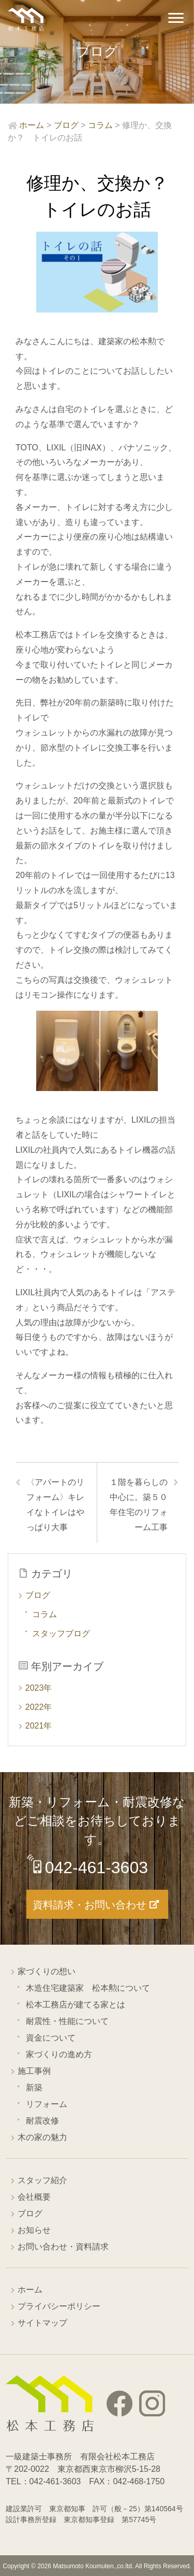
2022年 (38, 1707)
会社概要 (34, 2196)
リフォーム (46, 2104)
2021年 (38, 1725)
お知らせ (34, 2230)
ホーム (30, 2289)
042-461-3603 (96, 1867)
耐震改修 (42, 2120)
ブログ (37, 1595)
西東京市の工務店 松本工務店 (26, 19)
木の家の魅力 (42, 2137)
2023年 (38, 1687)
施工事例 (34, 2071)
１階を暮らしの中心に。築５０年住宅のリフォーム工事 (139, 1504)
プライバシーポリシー (59, 2306)
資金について (51, 2037)
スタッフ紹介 (42, 2180)
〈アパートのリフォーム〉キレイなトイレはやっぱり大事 (55, 1504)
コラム (44, 1614)
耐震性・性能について (67, 2021)
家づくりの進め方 (59, 2054)
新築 (34, 2087)
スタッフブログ (61, 1633)
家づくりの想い (47, 1971)
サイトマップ (42, 2322)
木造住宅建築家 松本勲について (88, 1988)
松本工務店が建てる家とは (75, 2004)
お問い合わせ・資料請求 (63, 2246)
